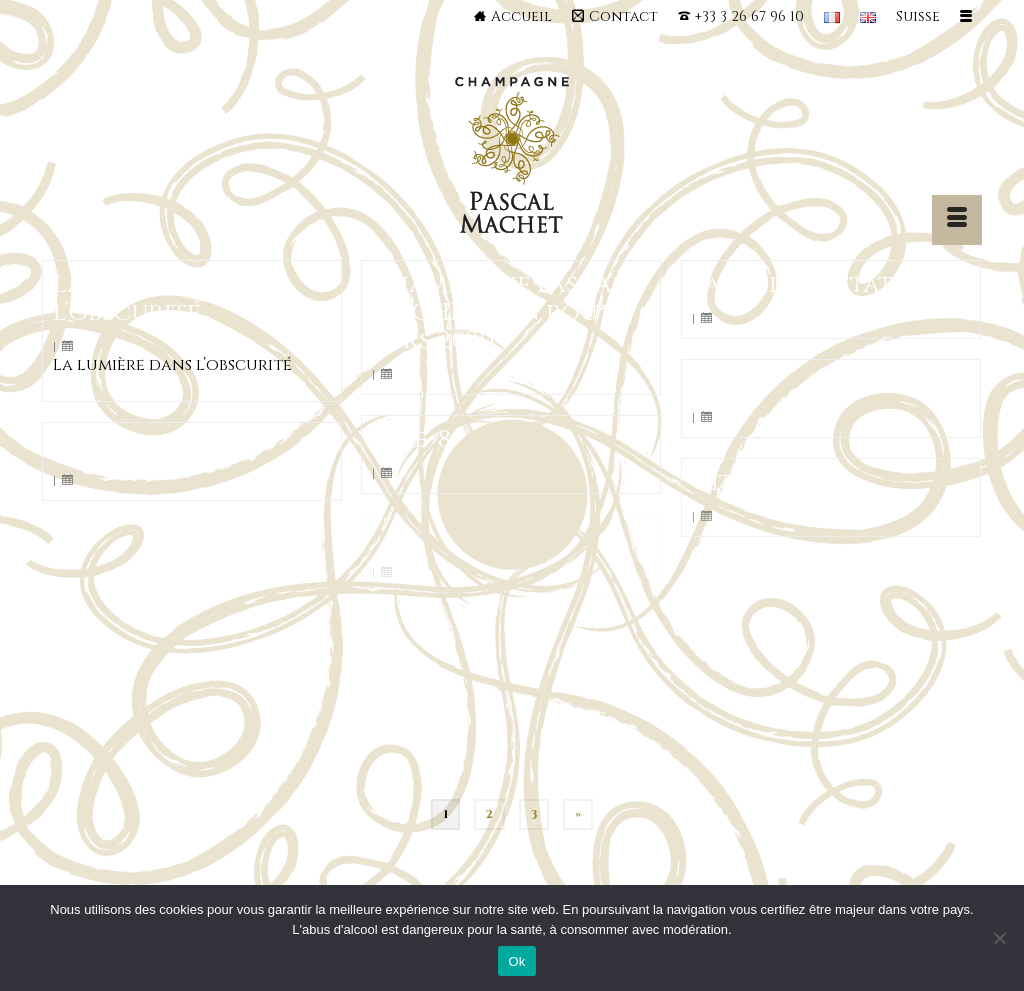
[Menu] (957, 220)
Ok (516, 961)
